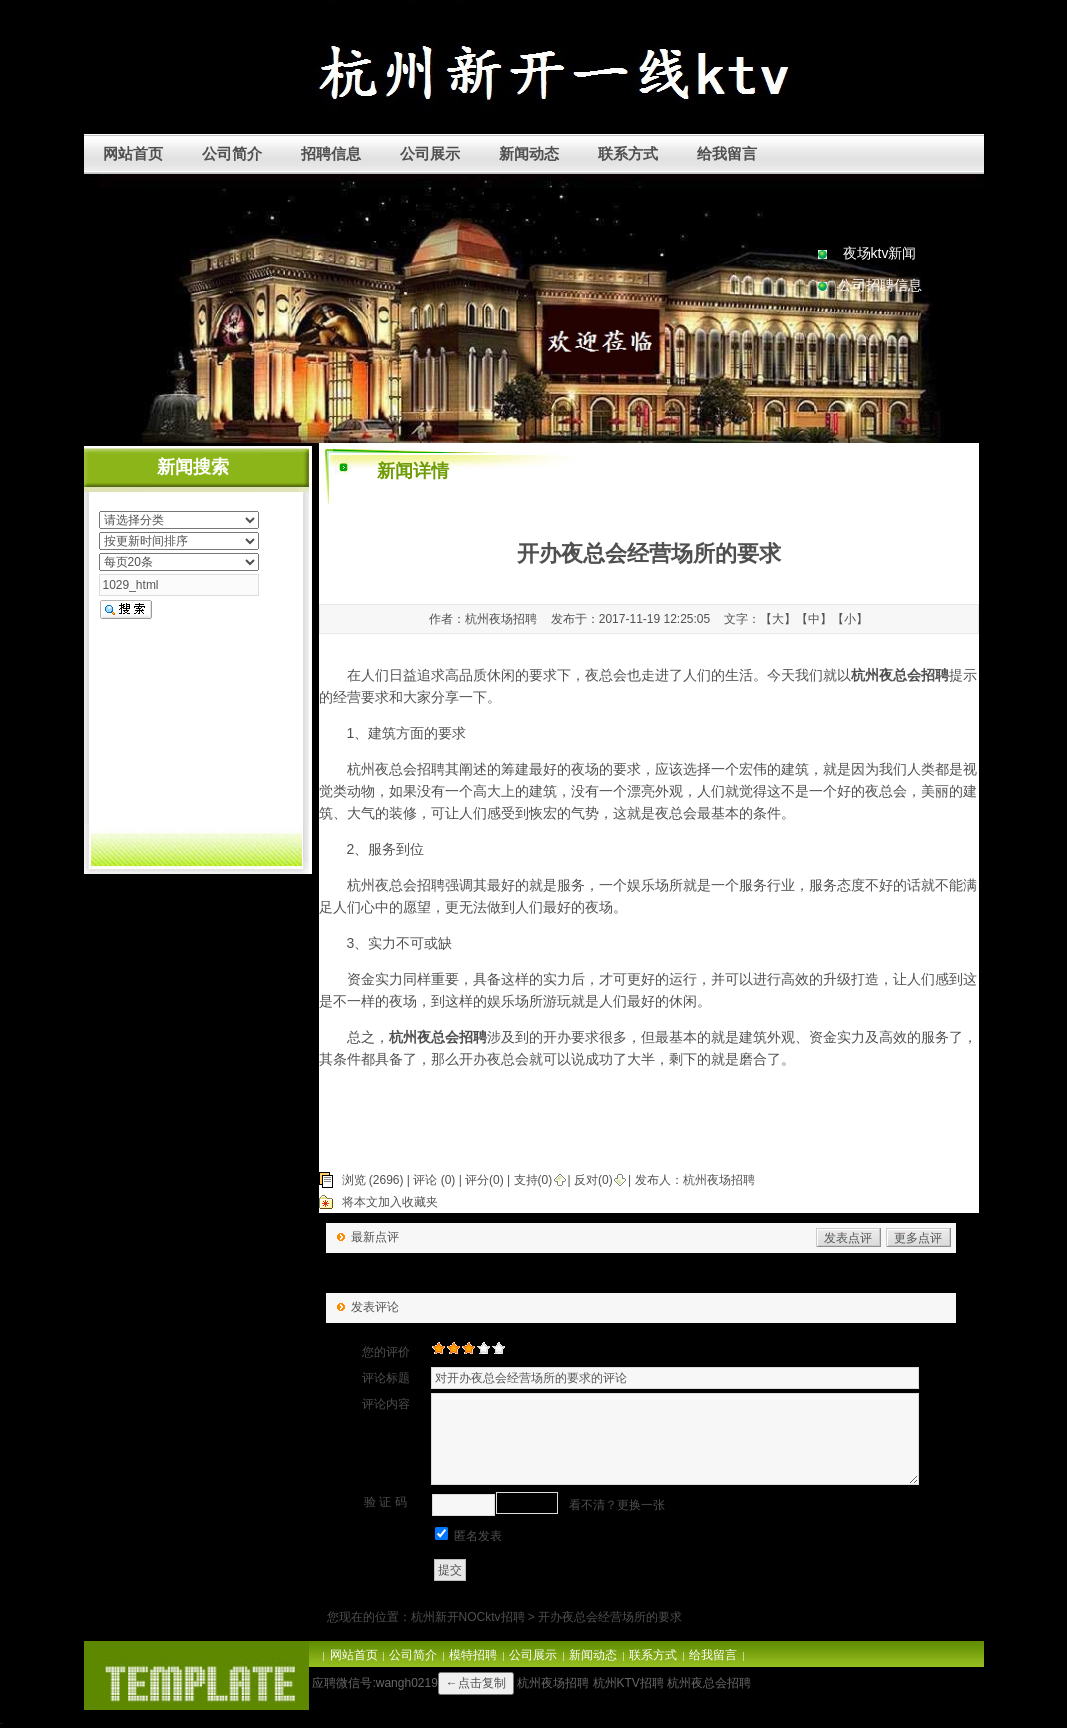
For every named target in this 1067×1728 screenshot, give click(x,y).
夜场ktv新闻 (880, 253)
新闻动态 (529, 153)
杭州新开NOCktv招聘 (468, 1617)
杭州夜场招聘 (719, 1180)
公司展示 (430, 153)
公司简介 (232, 153)
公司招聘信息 (880, 285)
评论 (425, 1180)
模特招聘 (473, 1655)
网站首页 (133, 153)
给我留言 (727, 153)
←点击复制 (476, 1683)
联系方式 (628, 153)
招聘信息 (331, 153)
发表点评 (848, 1238)
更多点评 (918, 1238)
